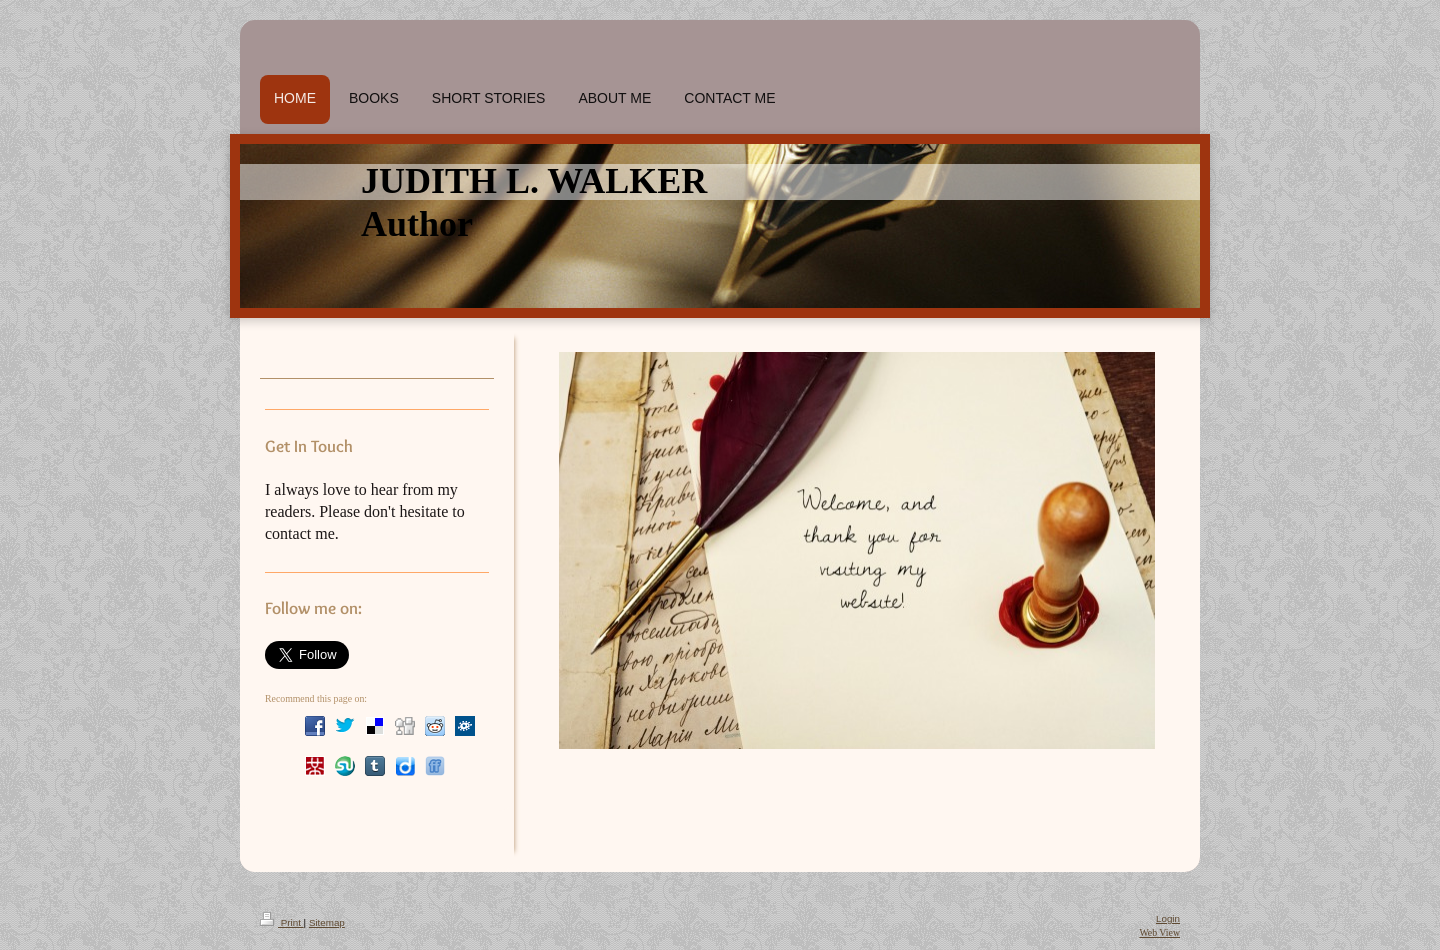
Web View (1159, 932)
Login (1168, 918)
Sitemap (327, 922)
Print (282, 922)
